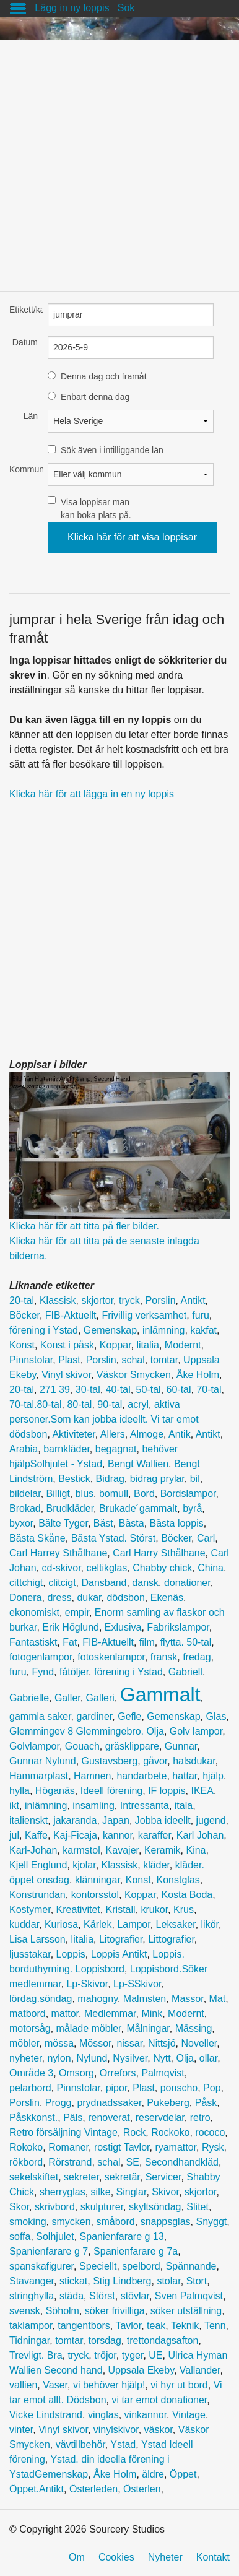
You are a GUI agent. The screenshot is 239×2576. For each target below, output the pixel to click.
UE (155, 2355)
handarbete (141, 1776)
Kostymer (30, 1909)
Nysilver (130, 2058)
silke (101, 2192)
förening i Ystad (43, 1330)
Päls (72, 2117)
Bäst (103, 1523)
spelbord (141, 2266)
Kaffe (36, 1835)
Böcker (24, 1315)
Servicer (163, 2177)
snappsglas (166, 2221)
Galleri (100, 1698)
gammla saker (40, 1716)
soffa (19, 2236)
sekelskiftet (33, 2177)
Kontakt (213, 2557)
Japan (115, 1820)
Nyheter (165, 2557)
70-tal (208, 1389)
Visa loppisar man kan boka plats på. (96, 508)
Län (31, 416)
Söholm (62, 2310)
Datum (25, 342)
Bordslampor (188, 1493)
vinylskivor (116, 2429)
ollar (208, 2058)
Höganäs (55, 1790)
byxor (21, 1523)
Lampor (133, 1924)
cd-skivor (60, 1568)
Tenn (215, 2325)
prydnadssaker (109, 2102)
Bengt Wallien (138, 1464)
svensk (24, 2310)
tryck (129, 1300)
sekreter (81, 2177)
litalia (147, 1345)
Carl (206, 1538)
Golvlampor (34, 1746)
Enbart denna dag (95, 397)
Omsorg (76, 2073)
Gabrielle (29, 1698)
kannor (118, 1835)
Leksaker (176, 1924)
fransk (164, 1657)
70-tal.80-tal (35, 1404)
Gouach (82, 1746)
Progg (58, 2102)
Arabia (23, 1449)
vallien (23, 2385)
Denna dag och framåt (104, 376)
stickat (73, 2281)
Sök (126, 7)
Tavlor (128, 2325)
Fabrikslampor (178, 1627)
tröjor (105, 2355)
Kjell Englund (38, 1865)
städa (71, 2296)
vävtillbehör (80, 2444)
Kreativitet (78, 1909)
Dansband (103, 1582)
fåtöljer (74, 1672)
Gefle (129, 1716)
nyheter (25, 2058)
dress (59, 1597)
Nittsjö (161, 2043)
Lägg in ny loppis (72, 7)
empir (77, 1612)
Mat (217, 1998)
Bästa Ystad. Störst (113, 1538)
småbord (115, 2221)
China (211, 1568)
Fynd (43, 1672)
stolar (168, 2281)
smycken (70, 2221)
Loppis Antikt (119, 1954)
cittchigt (26, 1582)
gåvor (155, 1761)
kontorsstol (95, 1894)
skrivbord (55, 2206)
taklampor (30, 2325)
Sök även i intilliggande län (112, 450)
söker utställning (186, 2310)
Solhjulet (55, 2236)
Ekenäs (166, 1597)
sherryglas (62, 2192)
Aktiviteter (73, 1434)
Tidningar (29, 2340)
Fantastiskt (33, 1642)
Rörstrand (70, 2162)
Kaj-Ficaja (75, 1835)
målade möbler (88, 2028)
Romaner (68, 2147)
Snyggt (211, 2221)
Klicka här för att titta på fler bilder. (84, 1226)
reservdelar (160, 2117)
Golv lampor (196, 1731)
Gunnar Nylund (42, 1761)
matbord (27, 2013)
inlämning (163, 1330)
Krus (183, 1909)
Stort (196, 2281)
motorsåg (30, 2028)
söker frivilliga (115, 2310)
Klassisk (58, 1300)
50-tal (148, 1389)
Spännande (191, 2266)
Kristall (121, 1909)
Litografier (120, 1939)
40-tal (118, 1389)
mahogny (97, 1998)
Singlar (131, 2192)
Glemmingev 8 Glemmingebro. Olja (86, 1731)
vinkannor (145, 2414)
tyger (133, 2355)
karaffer (154, 1835)
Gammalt (160, 1694)
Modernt (183, 1345)
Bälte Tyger (63, 1523)
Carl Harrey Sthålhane (58, 1553)
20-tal (21, 1300)
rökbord (26, 2162)
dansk (145, 1582)
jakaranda (75, 1820)
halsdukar (194, 1761)
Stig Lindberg (122, 2281)
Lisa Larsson (37, 1939)
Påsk (206, 2102)
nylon (59, 2058)
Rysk (213, 2147)
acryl (138, 1404)
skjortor (98, 1300)
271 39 (55, 1389)
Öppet (183, 2474)
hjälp (213, 1776)
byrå (192, 1508)
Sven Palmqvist (189, 2296)
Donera (25, 1597)
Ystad (123, 2444)
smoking (27, 2221)
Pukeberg (168, 2102)
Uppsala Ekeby (141, 2370)
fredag (197, 1657)
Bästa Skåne (37, 1538)
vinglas (103, 2414)
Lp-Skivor (87, 1984)
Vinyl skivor (66, 1374)
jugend (211, 1820)
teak (156, 2325)
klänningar (97, 1880)
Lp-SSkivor (137, 1984)
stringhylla (31, 2296)
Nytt (161, 2058)
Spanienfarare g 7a (135, 2251)
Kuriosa (61, 1924)
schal (132, 1360)
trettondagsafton (163, 2340)
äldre (153, 2474)
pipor (117, 2088)
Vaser (55, 2385)
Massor (188, 1998)
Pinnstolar (31, 1360)
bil (195, 1478)
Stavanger (31, 2281)
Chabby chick (162, 1568)
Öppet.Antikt (36, 2489)
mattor (65, 2013)
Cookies (116, 2557)
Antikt (193, 1300)
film (147, 1642)
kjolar (83, 1865)
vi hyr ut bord (178, 2385)
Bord (144, 1493)
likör (210, 1924)
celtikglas (107, 1568)
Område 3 (31, 2073)
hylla (19, 1790)
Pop (211, 2088)
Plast (69, 1360)
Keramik (162, 1850)
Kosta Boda (187, 1894)
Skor (19, 2206)
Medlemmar (110, 2013)
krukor (154, 1909)
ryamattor (175, 2147)
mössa (59, 2043)
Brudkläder (70, 1508)
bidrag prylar (157, 1478)
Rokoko (26, 2147)
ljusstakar (30, 1954)
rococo (210, 2132)
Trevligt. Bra (36, 2355)
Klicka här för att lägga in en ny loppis (91, 794)
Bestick (74, 1478)
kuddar (24, 1924)
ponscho (179, 2088)
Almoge (146, 1434)
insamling (93, 1805)
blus (84, 1493)
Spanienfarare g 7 (48, 2251)
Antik (179, 1434)
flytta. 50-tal (186, 1642)
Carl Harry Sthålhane (159, 1553)
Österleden (93, 2489)
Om (77, 2557)
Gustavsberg (110, 1761)
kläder (156, 1865)
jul (14, 1835)
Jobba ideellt (163, 1820)
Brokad (25, 1508)
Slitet (197, 2206)
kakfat (203, 1330)
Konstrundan (37, 1894)
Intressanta (144, 1805)
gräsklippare (132, 1746)
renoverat (109, 2117)
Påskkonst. (33, 2117)
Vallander (200, 2370)
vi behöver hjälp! (109, 2385)
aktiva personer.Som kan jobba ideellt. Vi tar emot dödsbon (104, 1419)
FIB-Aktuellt (71, 1315)
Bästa (131, 1523)
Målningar (147, 2028)
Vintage (189, 2414)
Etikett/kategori (23, 309)
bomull (113, 1493)
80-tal (79, 1404)
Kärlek (97, 1924)
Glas (216, 1716)
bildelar (25, 1493)
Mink (151, 2013)
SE (132, 2162)
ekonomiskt (34, 1612)
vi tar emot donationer (159, 2400)
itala (184, 1805)
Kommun (23, 469)
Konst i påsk (67, 1345)
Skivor (165, 2192)
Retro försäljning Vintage (63, 2132)
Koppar (115, 1345)
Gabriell (185, 1672)
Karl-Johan (33, 1850)
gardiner (94, 1716)
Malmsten (144, 1998)
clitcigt (62, 1582)
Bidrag (110, 1478)
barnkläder (66, 1449)
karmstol (81, 1850)
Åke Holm (197, 1374)
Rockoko (170, 2132)
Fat (70, 1642)
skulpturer (101, 2206)
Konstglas (178, 1880)
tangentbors (84, 2325)
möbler (24, 2043)
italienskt (28, 1820)
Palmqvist (162, 2073)
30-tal (88, 1389)
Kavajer (122, 1850)
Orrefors (118, 2073)
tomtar (164, 1360)
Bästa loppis (177, 1523)
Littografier (171, 1939)
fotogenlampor (40, 1657)
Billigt (58, 1493)
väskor (158, 2429)
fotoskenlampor (111, 1657)
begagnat (116, 1449)
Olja (184, 2058)
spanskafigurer (41, 2266)
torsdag (104, 2340)
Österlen (141, 2489)
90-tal (109, 1404)
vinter (21, 2429)
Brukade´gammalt (138, 1508)
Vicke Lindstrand (45, 2414)
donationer (187, 1582)
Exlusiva (123, 1627)
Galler (67, 1698)
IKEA (202, 1790)
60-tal (179, 1389)
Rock (134, 2132)
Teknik (185, 2325)
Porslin (161, 1300)
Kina (196, 1850)
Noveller (199, 2043)
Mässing (193, 2028)
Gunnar (181, 1746)
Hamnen (92, 1776)
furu (200, 1315)
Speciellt (97, 2266)
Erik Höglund (70, 1627)
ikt (14, 1805)
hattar (184, 1776)
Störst (102, 2296)
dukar (89, 1597)
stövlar (135, 2296)
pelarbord (30, 2088)
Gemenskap (110, 1330)
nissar (129, 2043)
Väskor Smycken (134, 1374)
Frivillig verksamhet (144, 1315)
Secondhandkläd (182, 2162)
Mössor (95, 2043)
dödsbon (125, 1597)
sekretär (122, 2177)
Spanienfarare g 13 (122, 2236)
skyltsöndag (155, 2206)
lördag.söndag (40, 1998)
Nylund (92, 2058)
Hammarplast (38, 1776)
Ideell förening (111, 1790)
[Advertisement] (119, 159)
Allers (112, 1434)
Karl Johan (200, 1835)
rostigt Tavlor (122, 2147)
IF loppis (166, 1790)
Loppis (70, 1954)
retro (200, 2117)
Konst (22, 1345)
